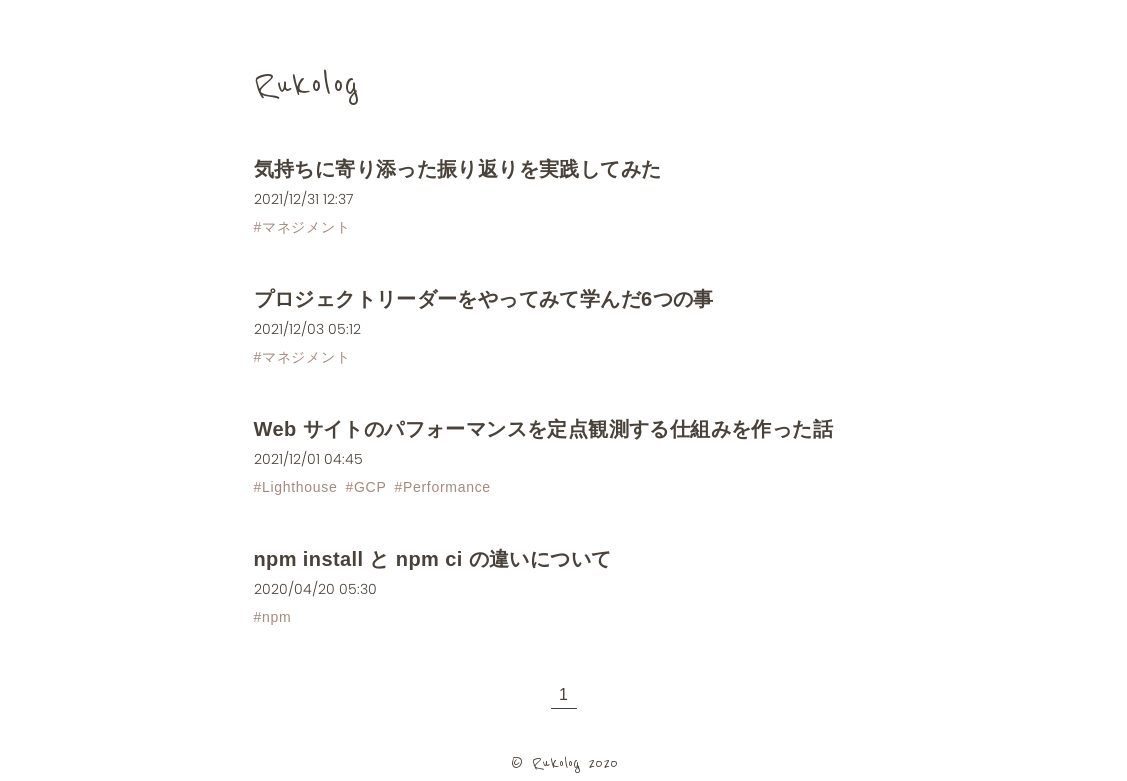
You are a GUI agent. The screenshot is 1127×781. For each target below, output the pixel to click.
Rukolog (306, 84)
